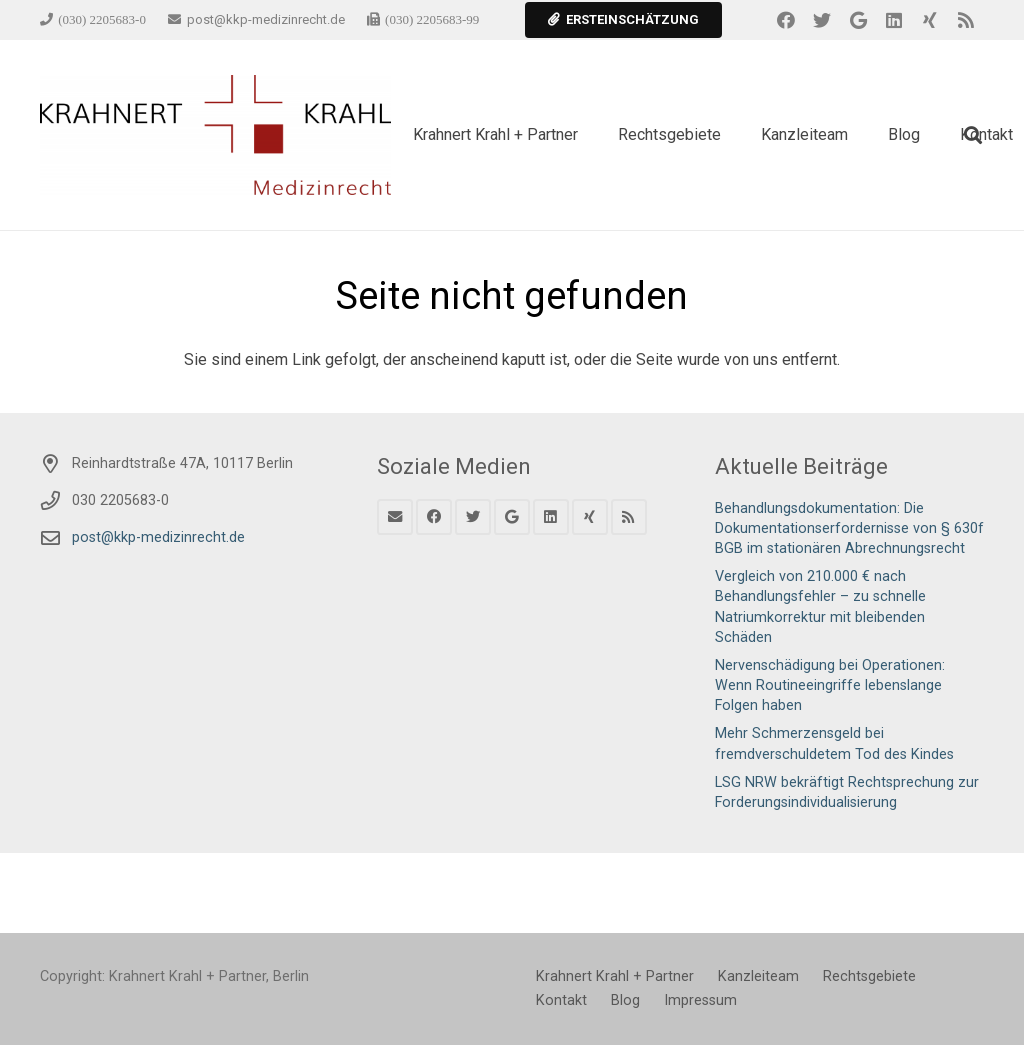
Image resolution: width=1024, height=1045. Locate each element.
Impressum (700, 1000)
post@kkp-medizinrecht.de (158, 537)
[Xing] (930, 20)
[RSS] (966, 20)
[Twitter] (822, 20)
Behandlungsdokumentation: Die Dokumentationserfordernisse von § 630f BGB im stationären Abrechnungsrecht (849, 528)
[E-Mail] (395, 517)
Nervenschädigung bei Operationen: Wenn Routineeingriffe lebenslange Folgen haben (830, 685)
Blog (625, 1000)
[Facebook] (786, 20)
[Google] (858, 20)
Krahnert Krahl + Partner (615, 976)
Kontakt (561, 1000)
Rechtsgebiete (869, 976)
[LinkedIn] (894, 20)
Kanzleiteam (758, 976)
